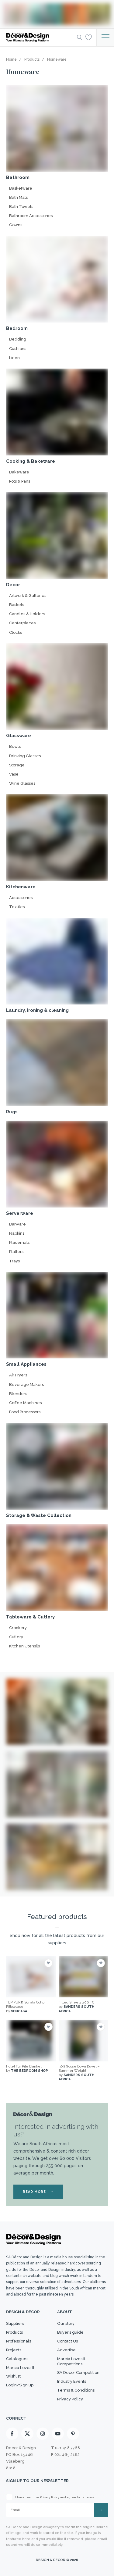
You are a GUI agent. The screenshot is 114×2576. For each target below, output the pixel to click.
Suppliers (15, 2323)
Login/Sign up (19, 2385)
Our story (65, 2323)
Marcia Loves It (20, 2367)
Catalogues (17, 2359)
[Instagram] (42, 2434)
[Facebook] (12, 2434)
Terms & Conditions (76, 2390)
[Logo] (39, 37)
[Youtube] (58, 2434)
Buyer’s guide (70, 2332)
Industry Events (71, 2381)
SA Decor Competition (78, 2372)
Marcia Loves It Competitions (71, 2361)
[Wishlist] (88, 37)
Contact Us (67, 2341)
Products (14, 2332)
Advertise (66, 2350)
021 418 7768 (67, 2448)
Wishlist (13, 2376)
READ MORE (38, 2192)
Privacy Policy (70, 2399)
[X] (27, 2434)
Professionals (18, 2341)
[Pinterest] (73, 2434)
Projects (13, 2350)
